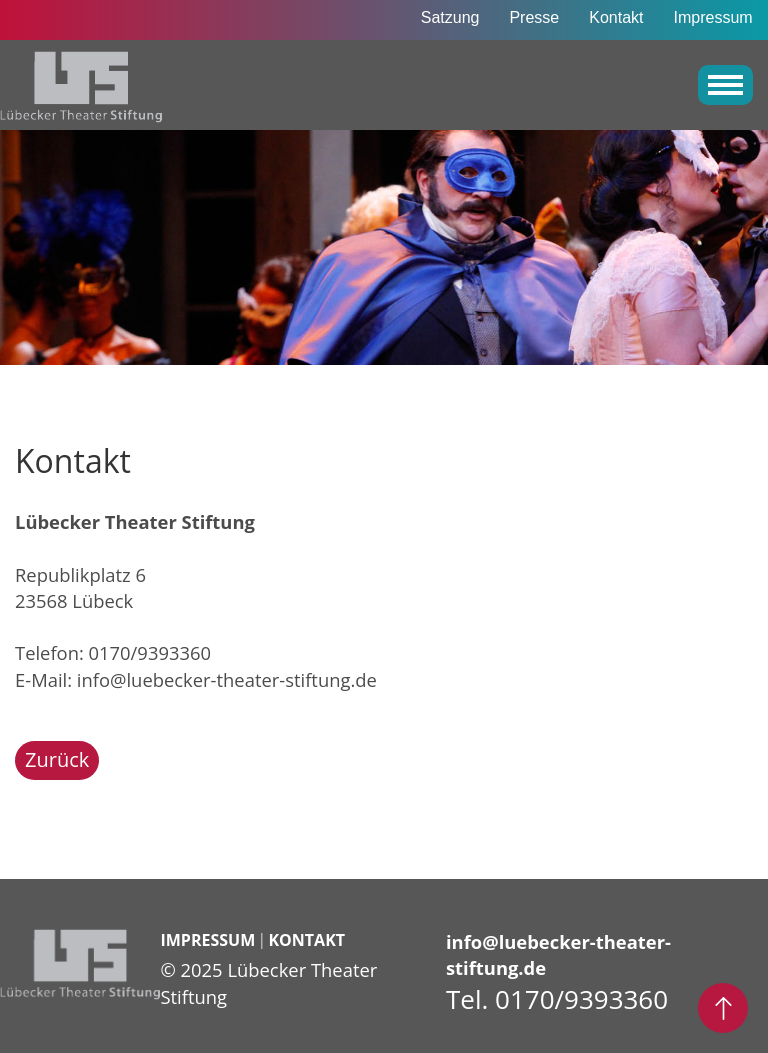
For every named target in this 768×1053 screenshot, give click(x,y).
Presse (534, 17)
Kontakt (616, 17)
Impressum (713, 17)
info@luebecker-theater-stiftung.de (227, 679)
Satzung (450, 17)
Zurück (57, 759)
